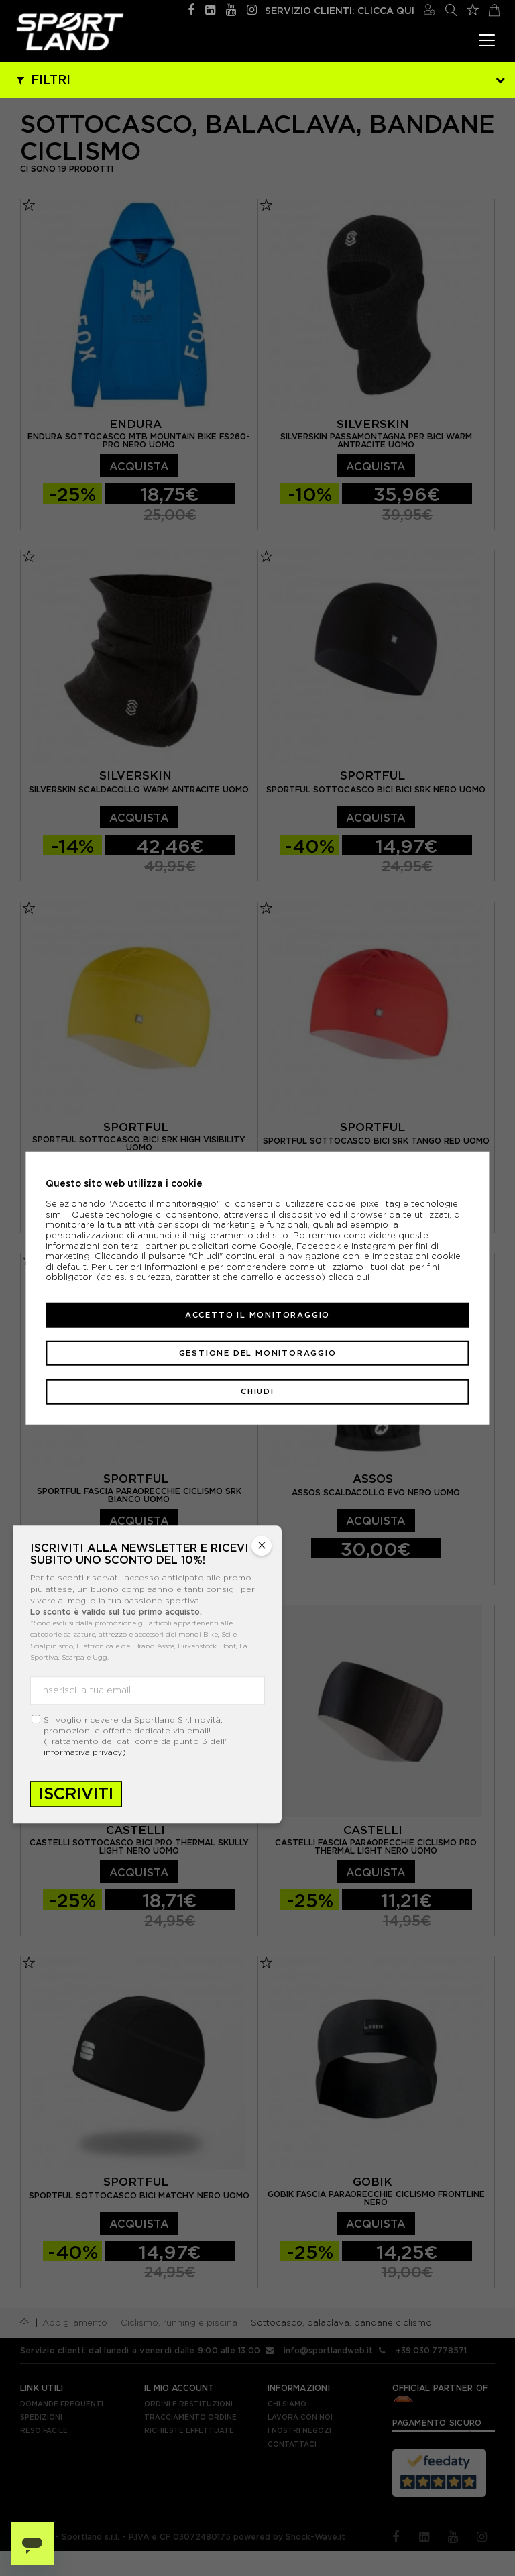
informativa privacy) (85, 1752)
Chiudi (257, 1391)
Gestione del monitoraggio (258, 1353)
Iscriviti (76, 1793)
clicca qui (348, 1277)
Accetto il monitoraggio (257, 1315)
